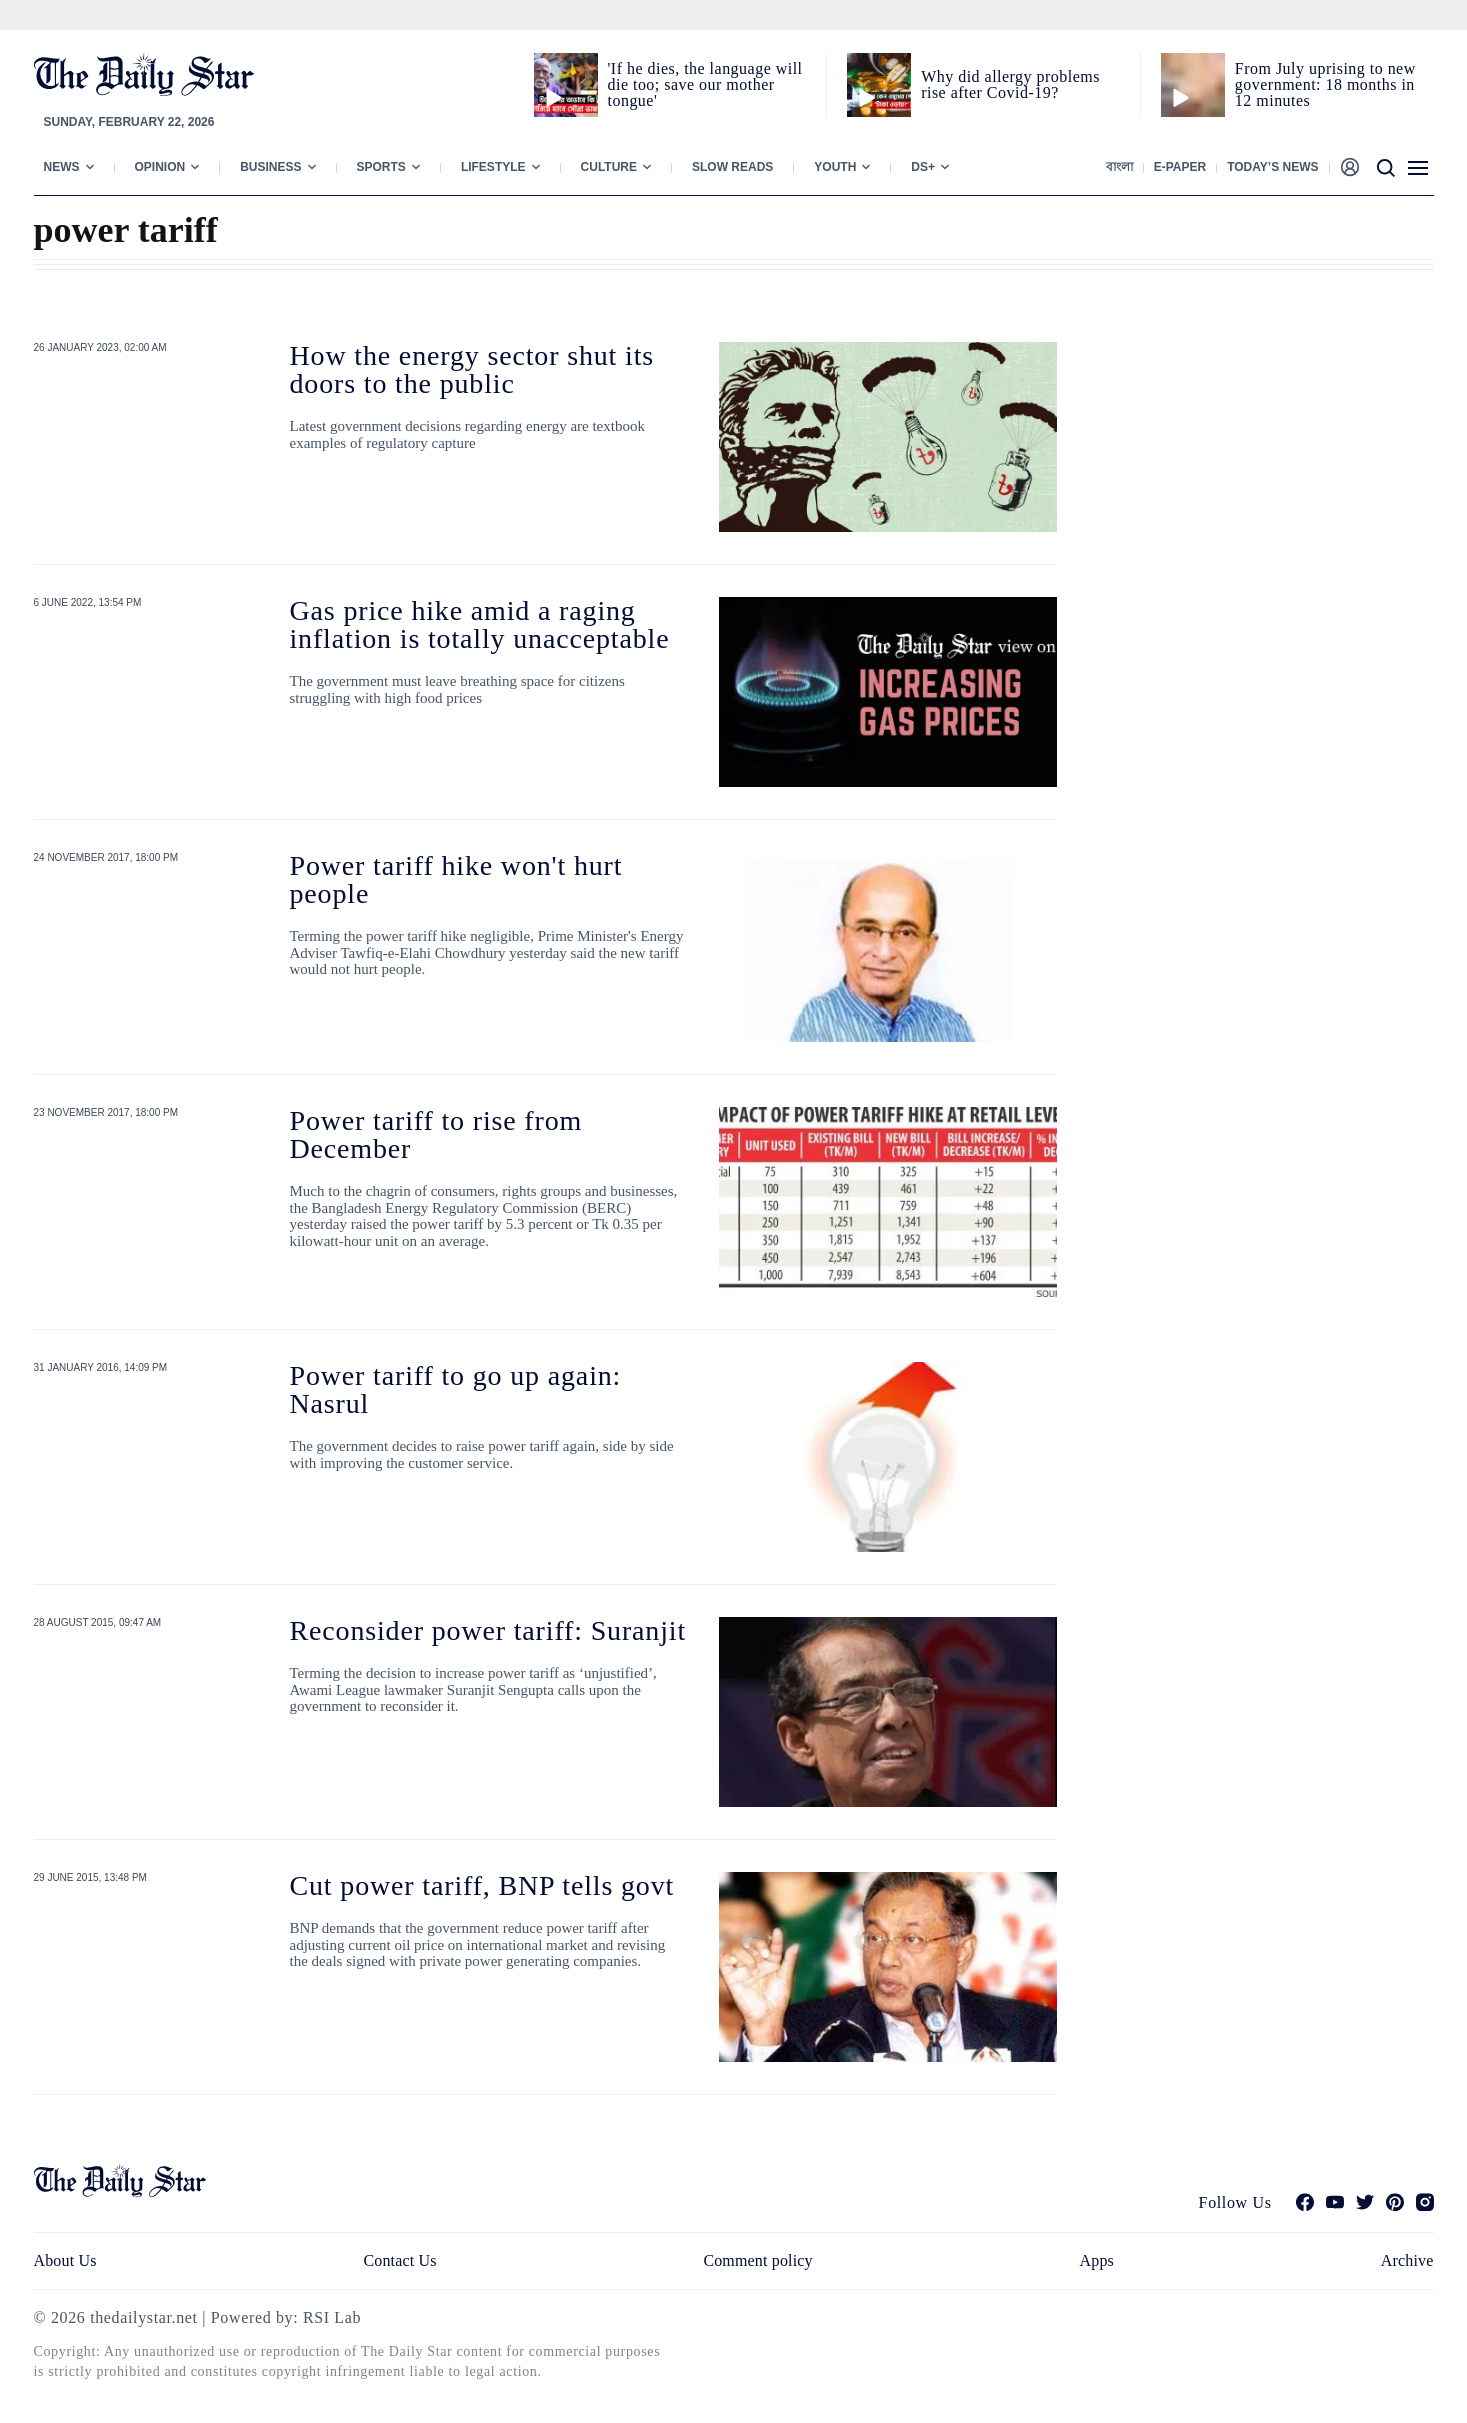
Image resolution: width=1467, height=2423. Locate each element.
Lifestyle (493, 167)
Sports (381, 167)
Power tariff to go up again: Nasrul (456, 1389)
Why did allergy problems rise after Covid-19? (1010, 84)
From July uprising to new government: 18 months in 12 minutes (1325, 84)
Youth (835, 167)
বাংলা (1119, 167)
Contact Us (399, 2260)
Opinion (160, 167)
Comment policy (757, 2260)
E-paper (1180, 167)
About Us (65, 2260)
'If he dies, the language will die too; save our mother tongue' (705, 84)
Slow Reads (732, 167)
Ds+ (923, 167)
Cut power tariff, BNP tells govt (482, 1885)
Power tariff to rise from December (436, 1134)
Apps (1097, 2260)
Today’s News (1272, 167)
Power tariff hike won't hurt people (456, 879)
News (62, 167)
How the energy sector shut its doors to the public (472, 369)
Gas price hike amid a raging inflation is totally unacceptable (480, 624)
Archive (1407, 2260)
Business (270, 167)
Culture (609, 167)
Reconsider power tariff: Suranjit (488, 1630)
